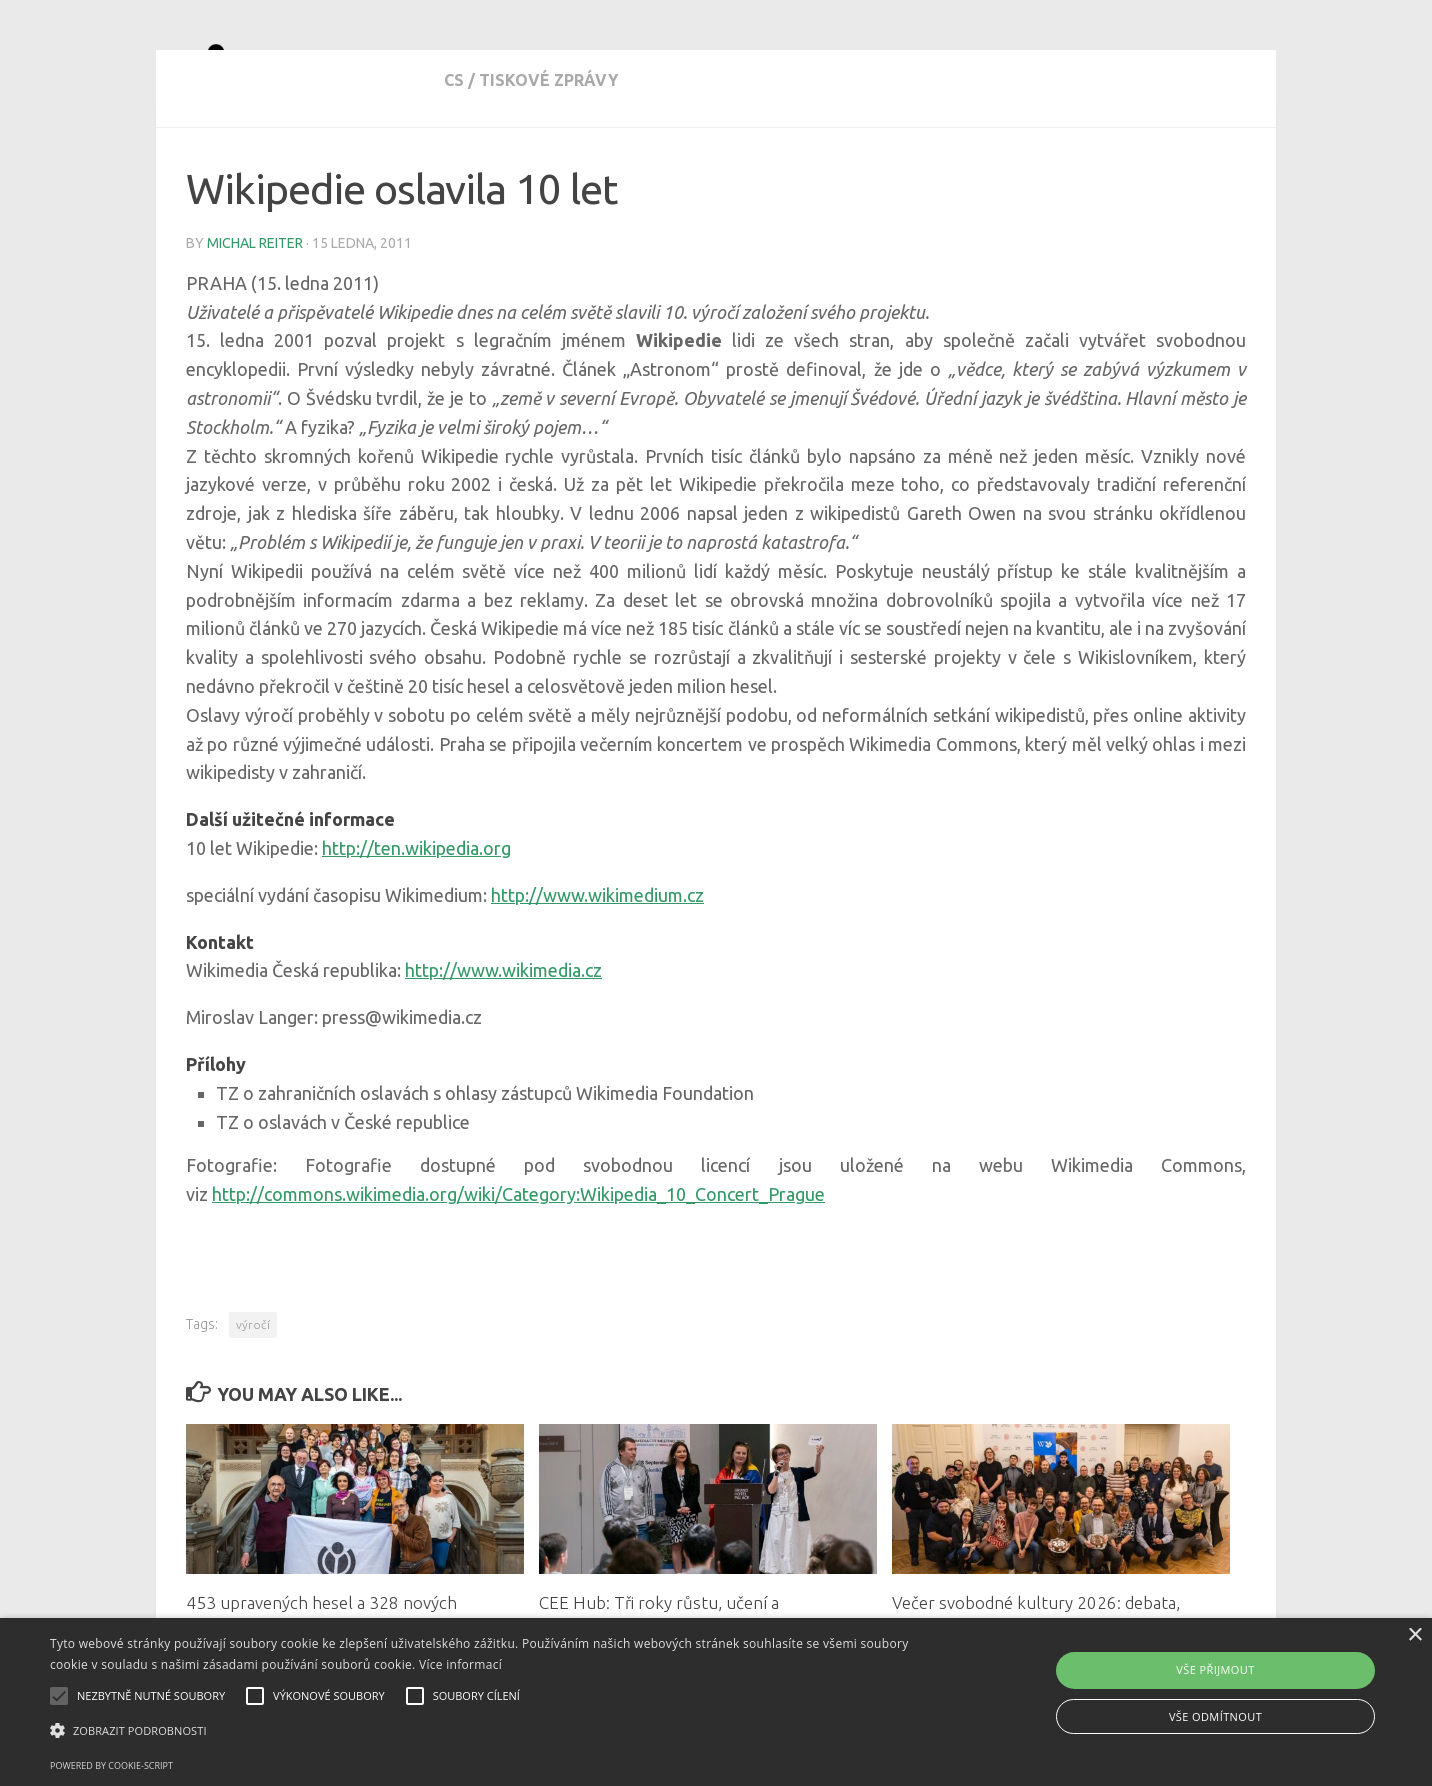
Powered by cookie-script (111, 1765)
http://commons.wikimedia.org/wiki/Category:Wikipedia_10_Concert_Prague (518, 1266)
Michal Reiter (255, 315)
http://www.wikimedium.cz (597, 967)
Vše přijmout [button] (1215, 1669)
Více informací (460, 1664)
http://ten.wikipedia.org (416, 920)
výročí (253, 1396)
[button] (483, 1731)
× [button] (1414, 1635)
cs (196, 170)
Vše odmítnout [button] (1215, 1716)
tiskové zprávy (290, 170)
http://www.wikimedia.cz (503, 1042)
